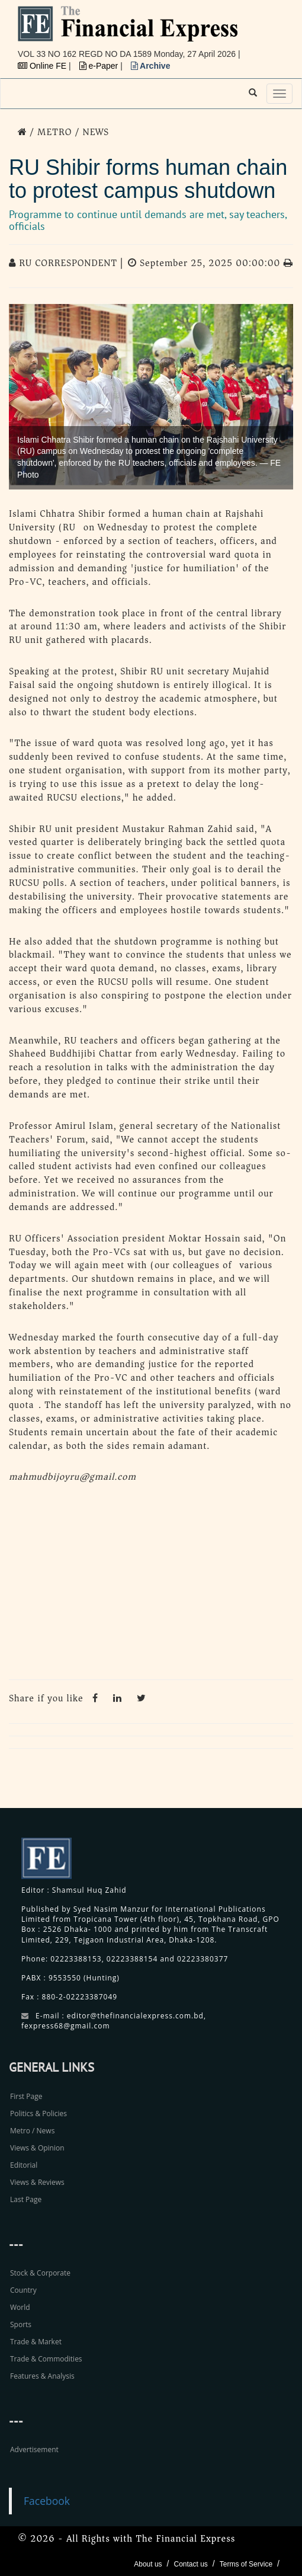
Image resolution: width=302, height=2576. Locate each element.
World (20, 2307)
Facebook (47, 2501)
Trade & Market (36, 2342)
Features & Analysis (42, 2376)
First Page (26, 2096)
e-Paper (100, 66)
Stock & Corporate (40, 2273)
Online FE (43, 66)
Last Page (25, 2199)
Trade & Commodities (46, 2359)
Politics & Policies (38, 2113)
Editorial (23, 2165)
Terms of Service (246, 2564)
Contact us (190, 2564)
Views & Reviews (37, 2182)
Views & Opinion (37, 2148)
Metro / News (32, 2131)
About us (148, 2564)
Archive (151, 66)
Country (23, 2290)
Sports (20, 2324)
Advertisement (34, 2449)
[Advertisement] (151, 1585)
